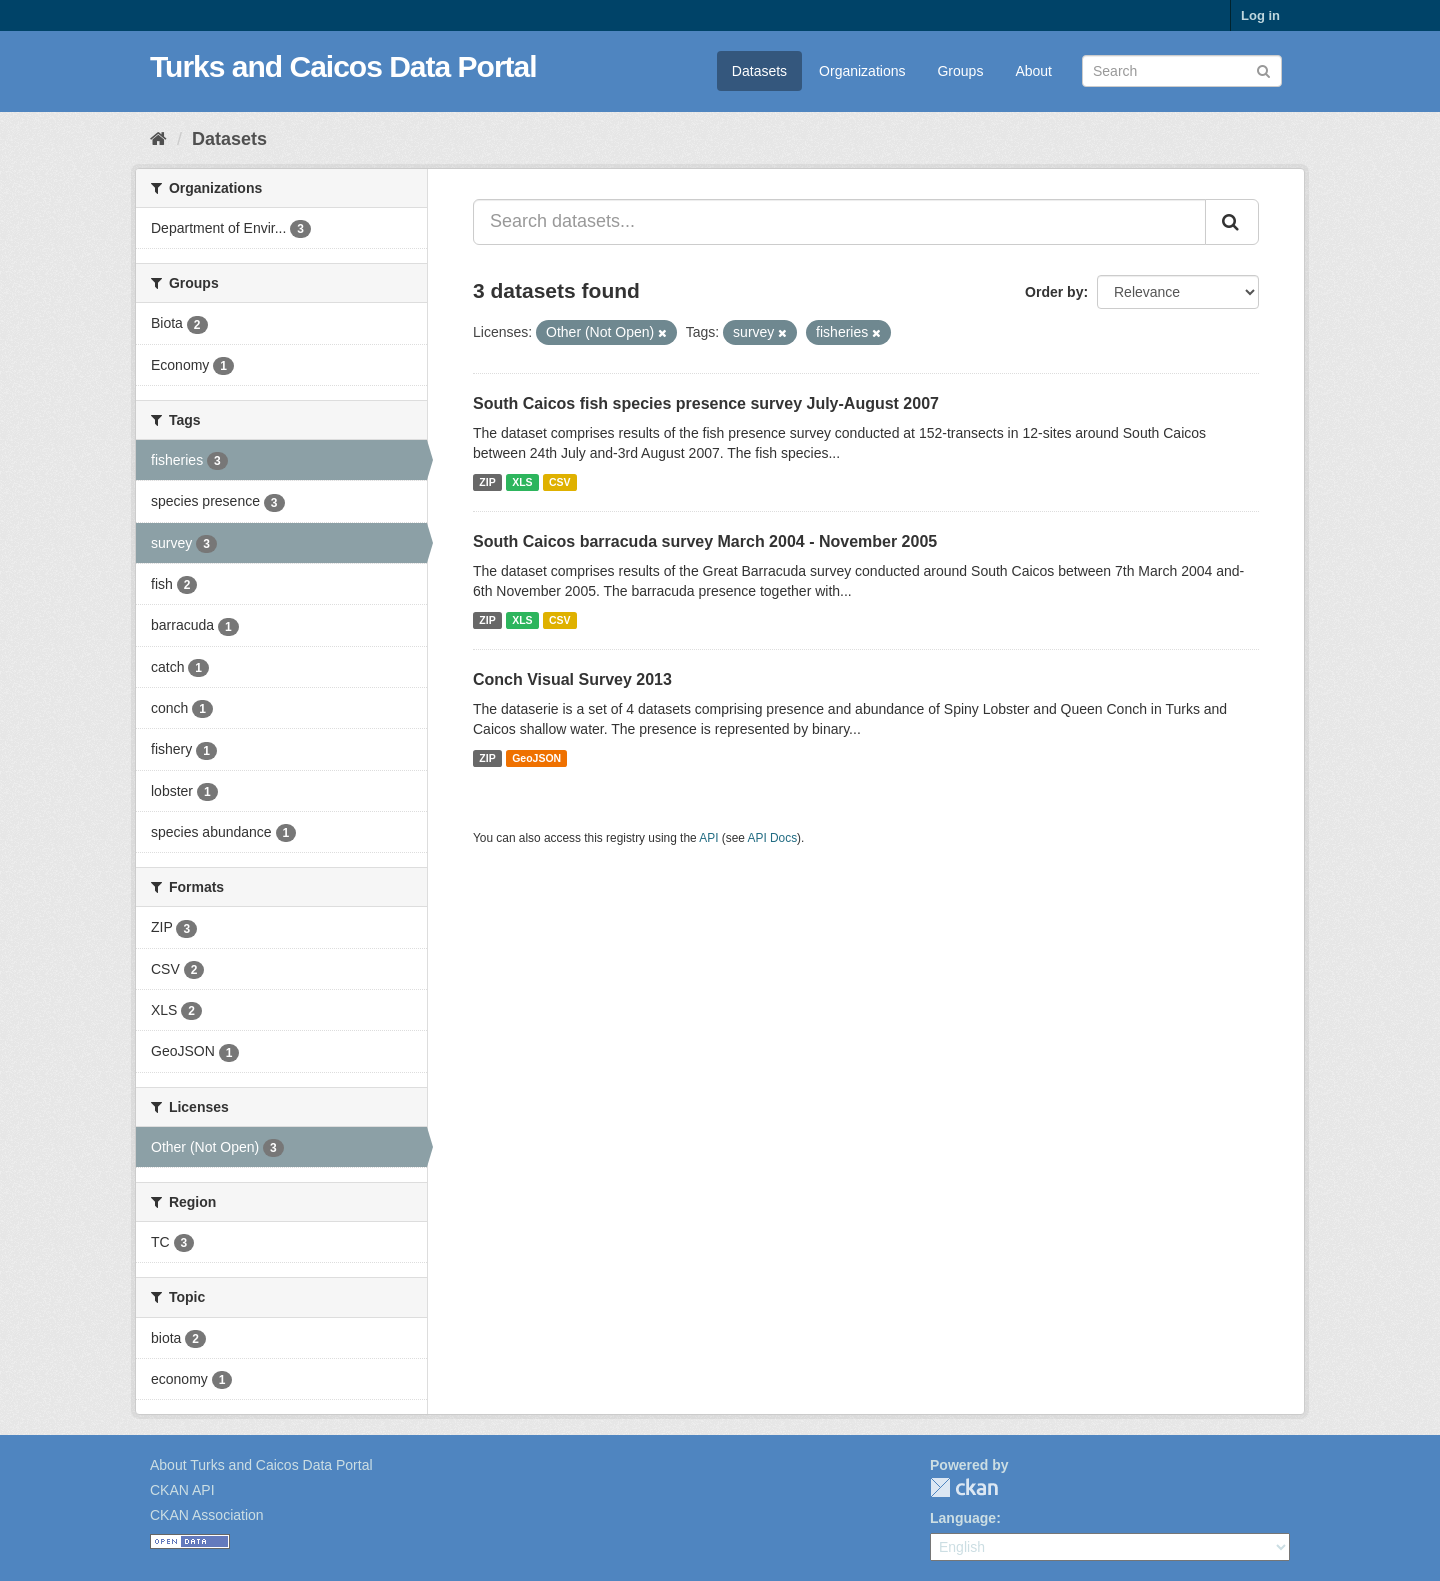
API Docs (773, 838)
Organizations (862, 71)
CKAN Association (207, 1515)
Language (963, 1518)
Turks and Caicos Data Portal (343, 66)
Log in (1260, 15)
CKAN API (182, 1490)
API (708, 838)
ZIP (487, 482)
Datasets (759, 71)
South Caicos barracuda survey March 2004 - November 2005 (705, 541)
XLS (522, 482)
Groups (960, 71)
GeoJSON (536, 758)
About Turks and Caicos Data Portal (261, 1465)
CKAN (964, 1487)
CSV (560, 482)
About (1033, 71)
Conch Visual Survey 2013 (572, 679)
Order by (1054, 292)
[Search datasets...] (839, 222)
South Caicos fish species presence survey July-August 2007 (706, 403)
